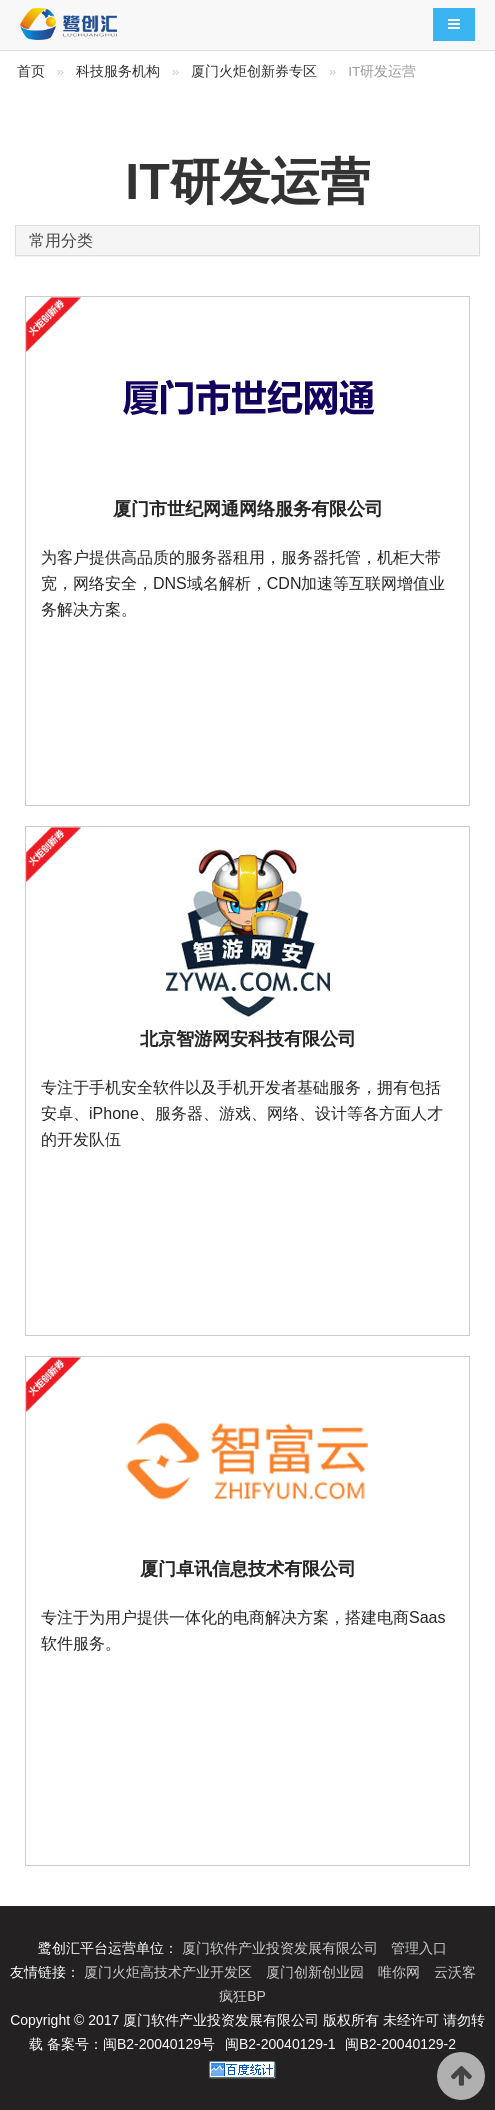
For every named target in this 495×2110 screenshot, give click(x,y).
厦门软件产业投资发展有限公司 (282, 1948)
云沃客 (455, 1972)
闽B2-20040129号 (159, 2044)
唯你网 (401, 1972)
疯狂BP (242, 1996)
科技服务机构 (118, 71)
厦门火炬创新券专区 (254, 71)
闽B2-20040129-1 (280, 2044)
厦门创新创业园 (317, 1972)
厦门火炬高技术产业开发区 (170, 1972)
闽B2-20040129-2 (400, 2044)
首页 (31, 71)
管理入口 (419, 1948)
